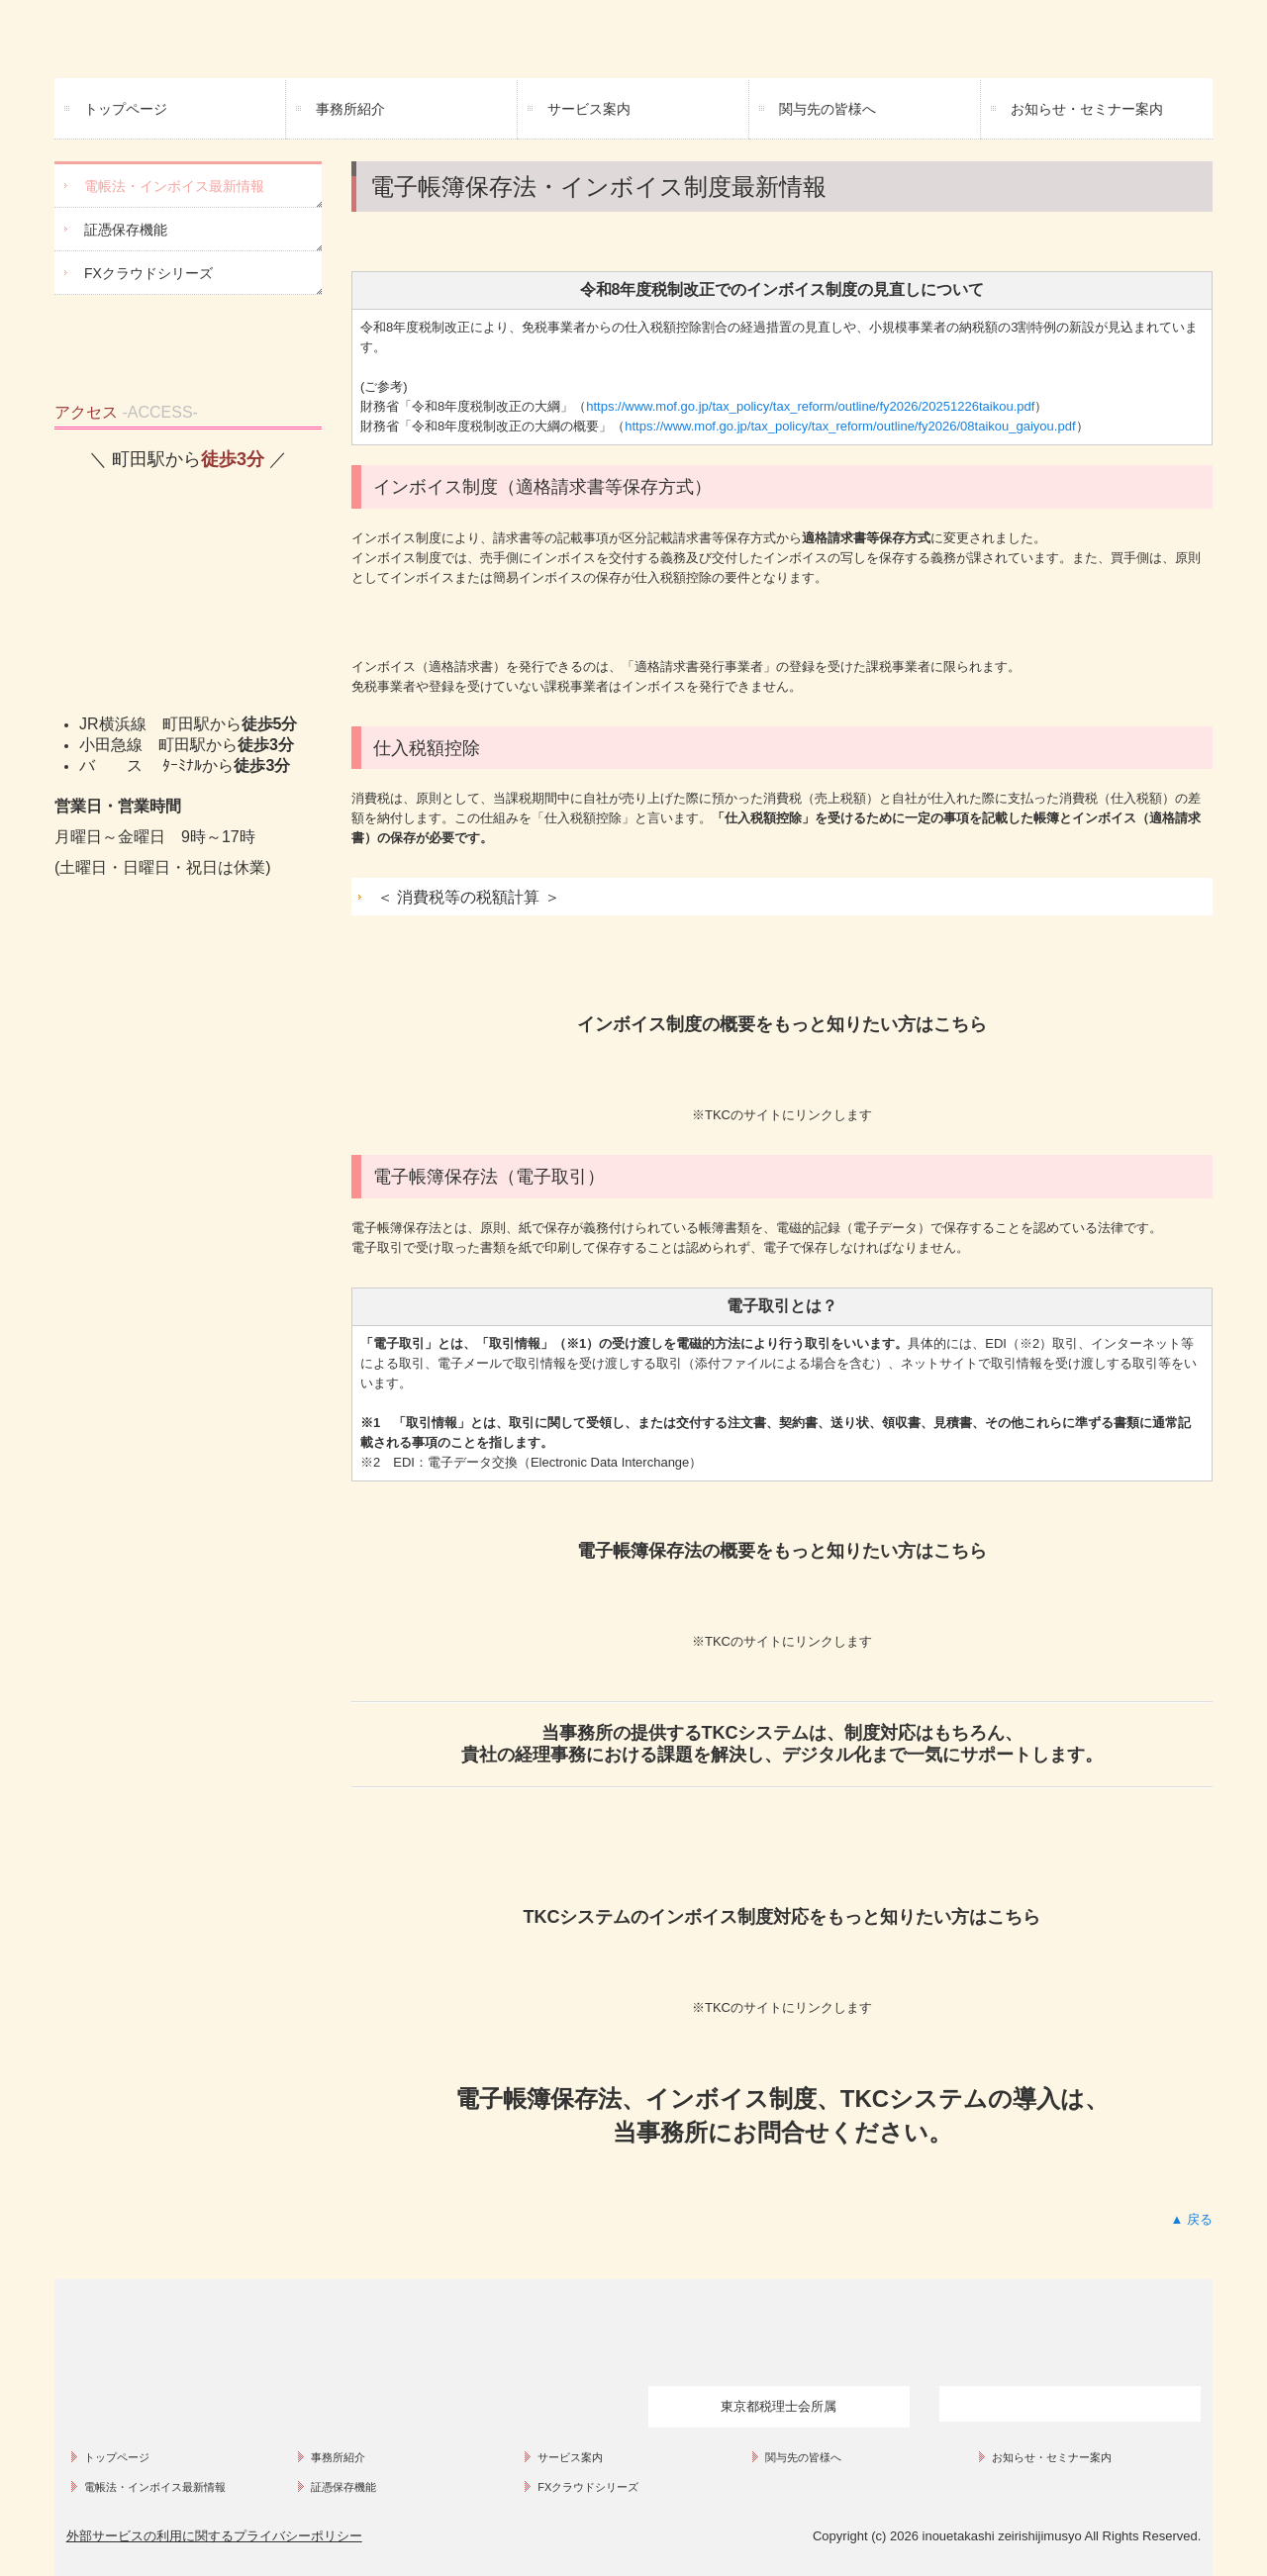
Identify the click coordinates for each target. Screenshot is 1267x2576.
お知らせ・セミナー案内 (1087, 109)
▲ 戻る (1192, 2219)
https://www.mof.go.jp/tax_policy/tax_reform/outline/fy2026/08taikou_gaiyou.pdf (850, 426)
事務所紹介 (350, 109)
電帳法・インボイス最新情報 (174, 186)
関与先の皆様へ (827, 109)
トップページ (125, 109)
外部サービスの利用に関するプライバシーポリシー (214, 2535)
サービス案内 (589, 109)
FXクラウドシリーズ (148, 273)
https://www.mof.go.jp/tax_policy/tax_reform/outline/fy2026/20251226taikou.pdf (810, 406)
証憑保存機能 (125, 230)
